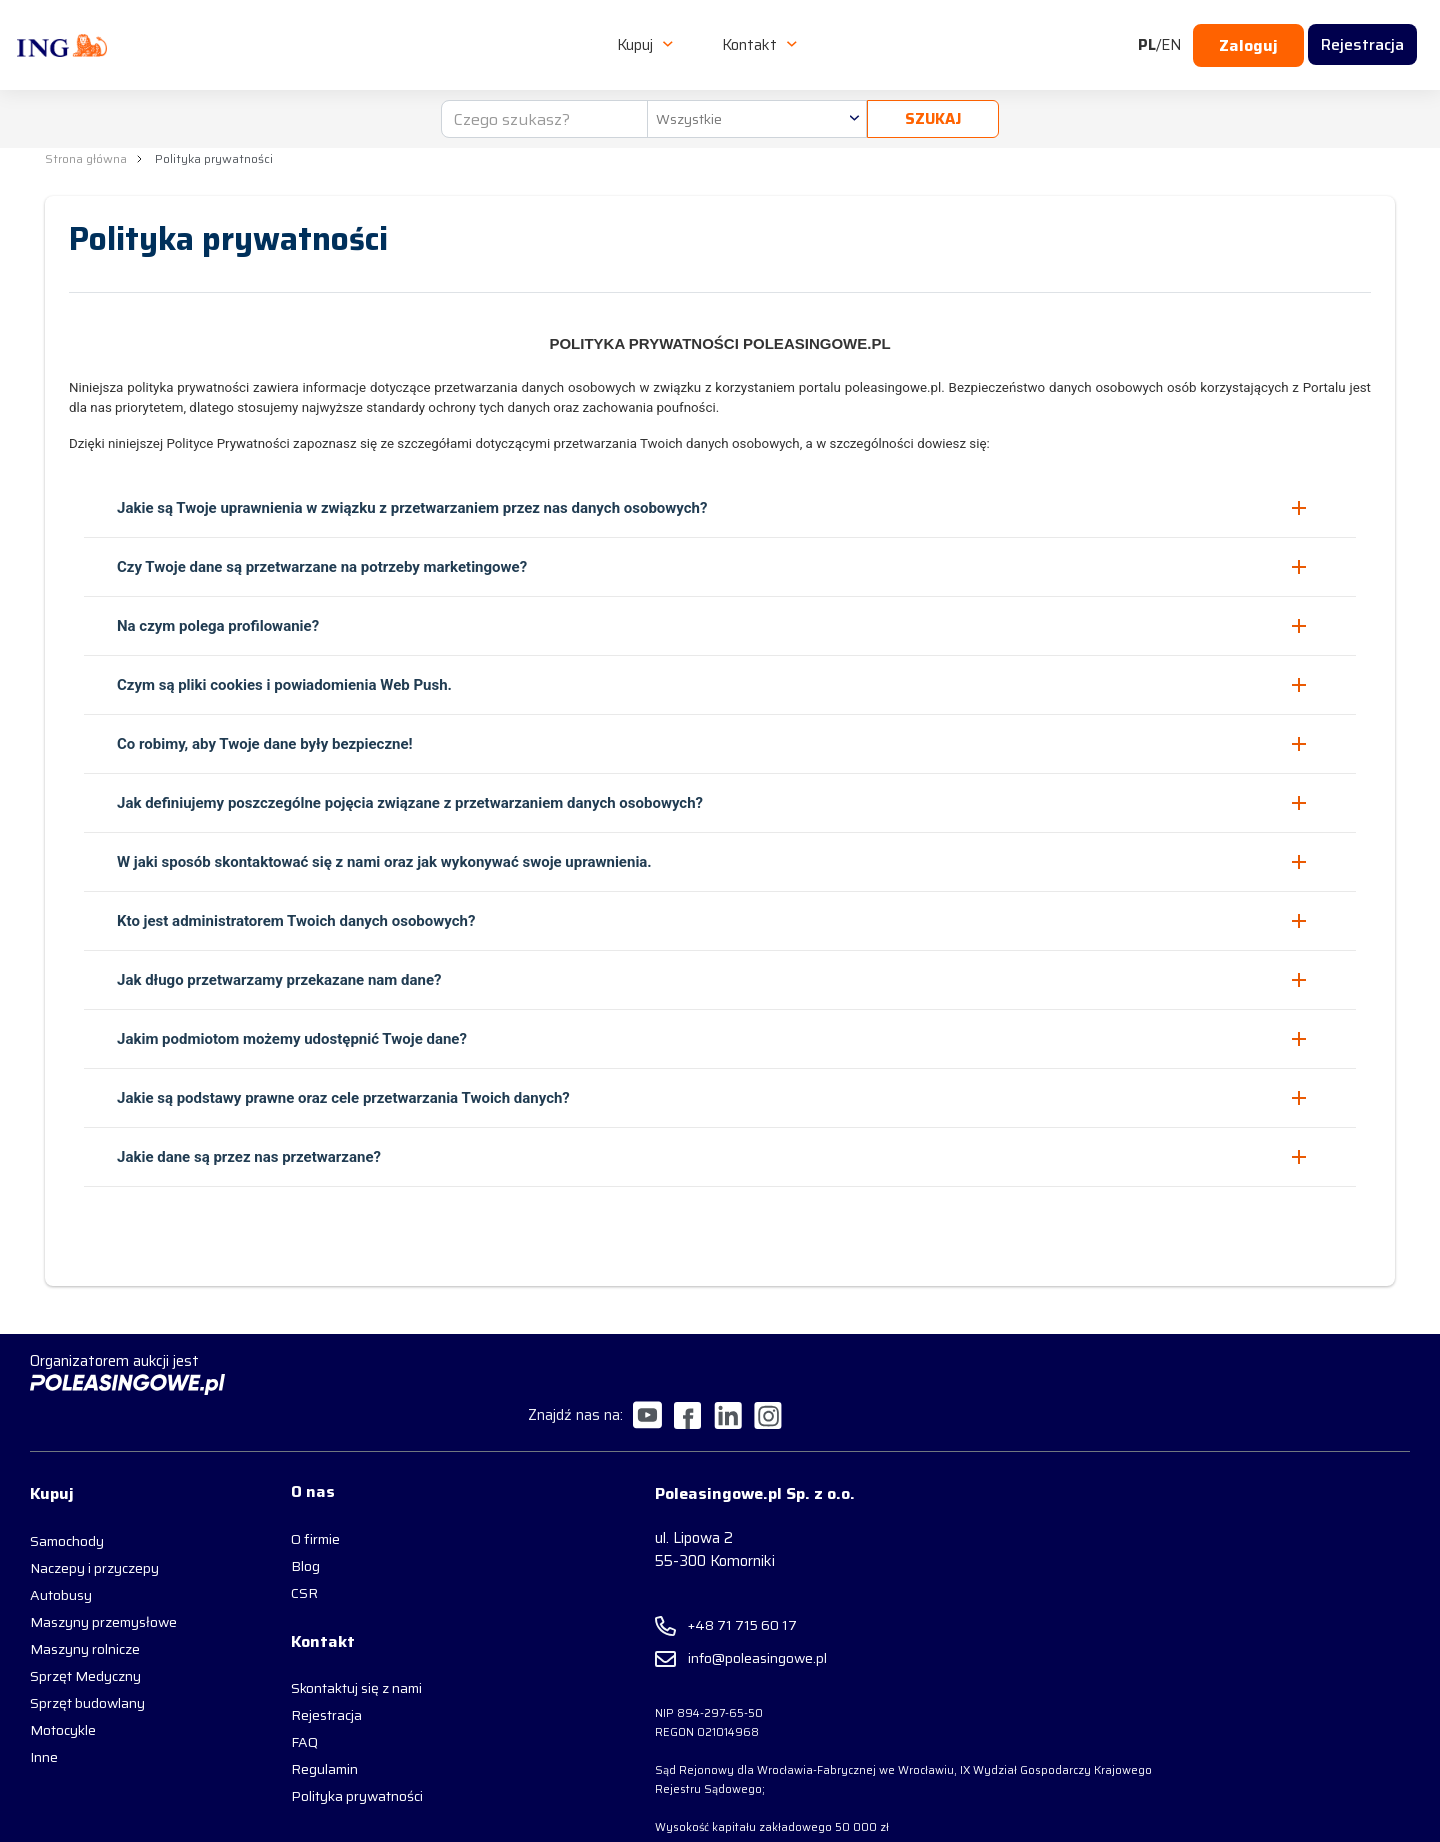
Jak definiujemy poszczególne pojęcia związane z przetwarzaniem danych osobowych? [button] (410, 801)
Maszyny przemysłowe (103, 1580)
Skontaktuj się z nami (330, 1652)
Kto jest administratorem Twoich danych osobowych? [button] (296, 919)
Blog (279, 1526)
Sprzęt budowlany (87, 1661)
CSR (278, 1553)
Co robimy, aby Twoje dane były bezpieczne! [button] (265, 742)
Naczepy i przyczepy (94, 1526)
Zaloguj (1248, 36)
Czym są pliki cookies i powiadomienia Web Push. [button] (284, 683)
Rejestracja (300, 1679)
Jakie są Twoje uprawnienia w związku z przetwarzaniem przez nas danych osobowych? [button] (412, 506)
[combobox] (754, 102)
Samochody (67, 1499)
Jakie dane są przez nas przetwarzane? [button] (249, 1155)
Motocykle (63, 1688)
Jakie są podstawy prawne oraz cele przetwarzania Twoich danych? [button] (343, 1096)
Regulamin (298, 1733)
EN (1171, 36)
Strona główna (86, 158)
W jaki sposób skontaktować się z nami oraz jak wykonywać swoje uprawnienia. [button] (384, 860)
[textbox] (754, 102)
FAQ (278, 1706)
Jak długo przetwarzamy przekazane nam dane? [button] (279, 978)
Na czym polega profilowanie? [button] (218, 624)
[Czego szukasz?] (541, 102)
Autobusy (61, 1553)
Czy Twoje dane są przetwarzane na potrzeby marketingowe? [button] (322, 565)
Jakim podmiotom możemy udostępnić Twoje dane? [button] (292, 1037)
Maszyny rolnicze (85, 1607)
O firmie (289, 1499)
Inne (44, 1715)
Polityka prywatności (331, 1760)
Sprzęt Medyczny (85, 1634)
